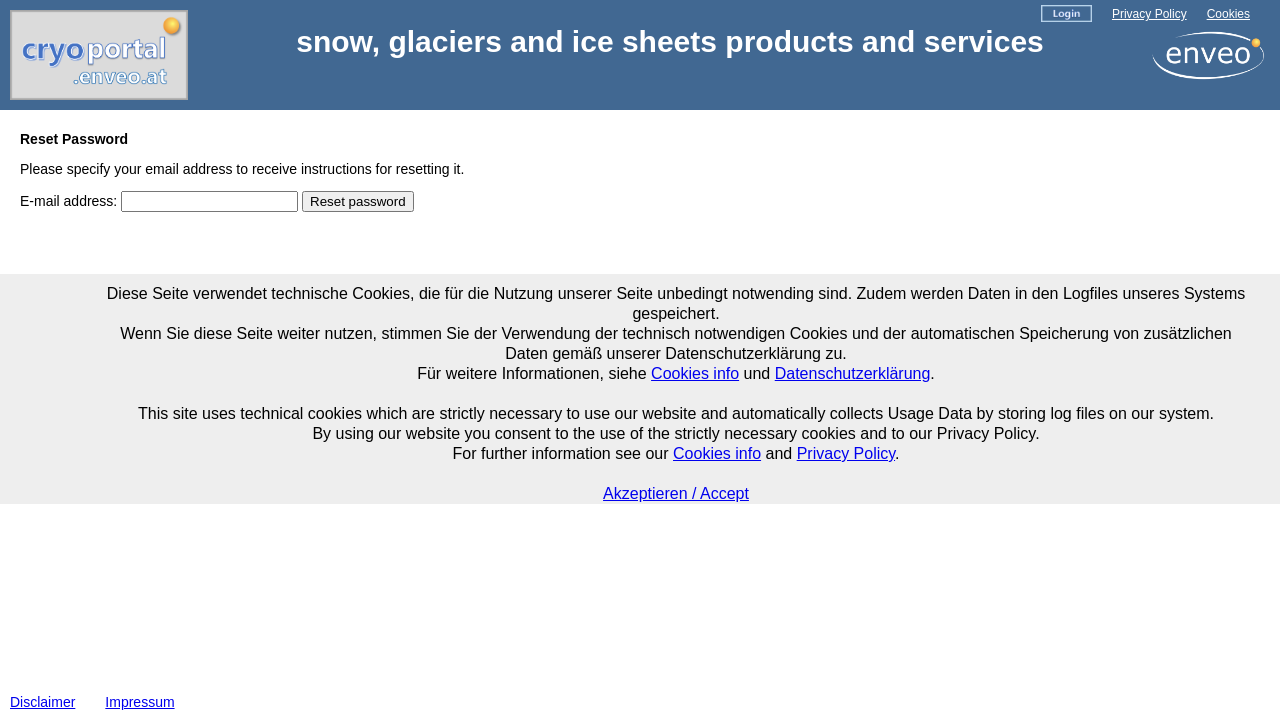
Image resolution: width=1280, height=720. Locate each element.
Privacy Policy (1149, 14)
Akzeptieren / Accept (676, 493)
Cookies (1228, 14)
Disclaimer (42, 702)
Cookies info (695, 373)
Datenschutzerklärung (853, 373)
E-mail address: (68, 201)
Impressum (139, 702)
